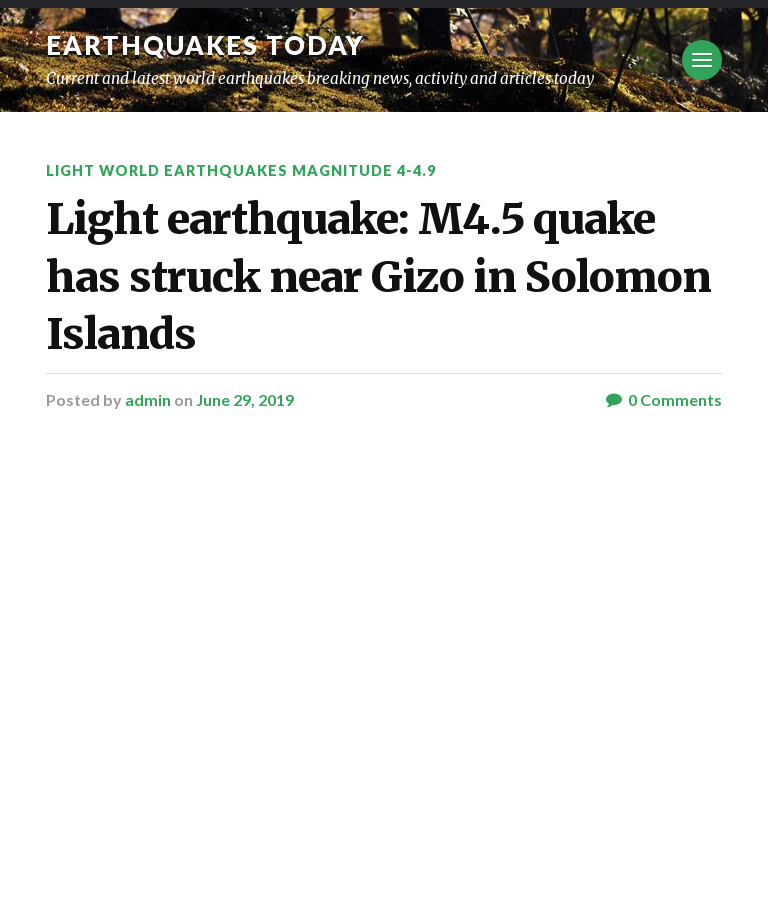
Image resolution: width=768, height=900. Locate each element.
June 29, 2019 (245, 399)
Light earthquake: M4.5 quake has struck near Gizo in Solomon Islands (378, 276)
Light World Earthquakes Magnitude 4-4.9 (241, 170)
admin (148, 399)
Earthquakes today (205, 45)
